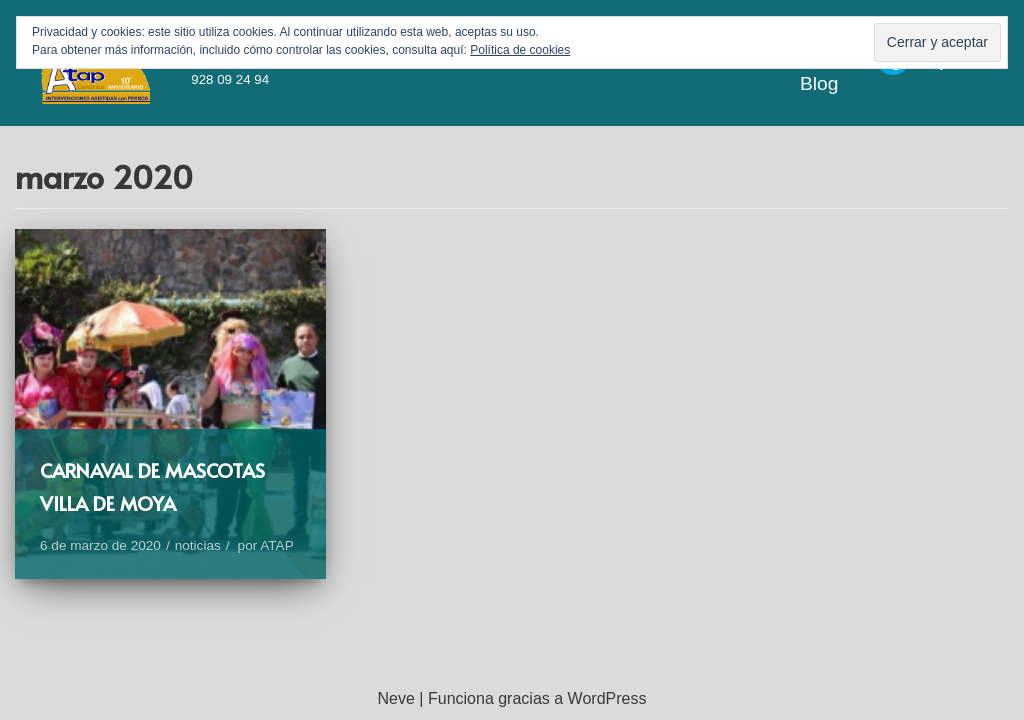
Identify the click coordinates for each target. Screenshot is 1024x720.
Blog (819, 83)
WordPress (607, 698)
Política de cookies (520, 50)
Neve (396, 698)
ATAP (277, 545)
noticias (198, 545)
